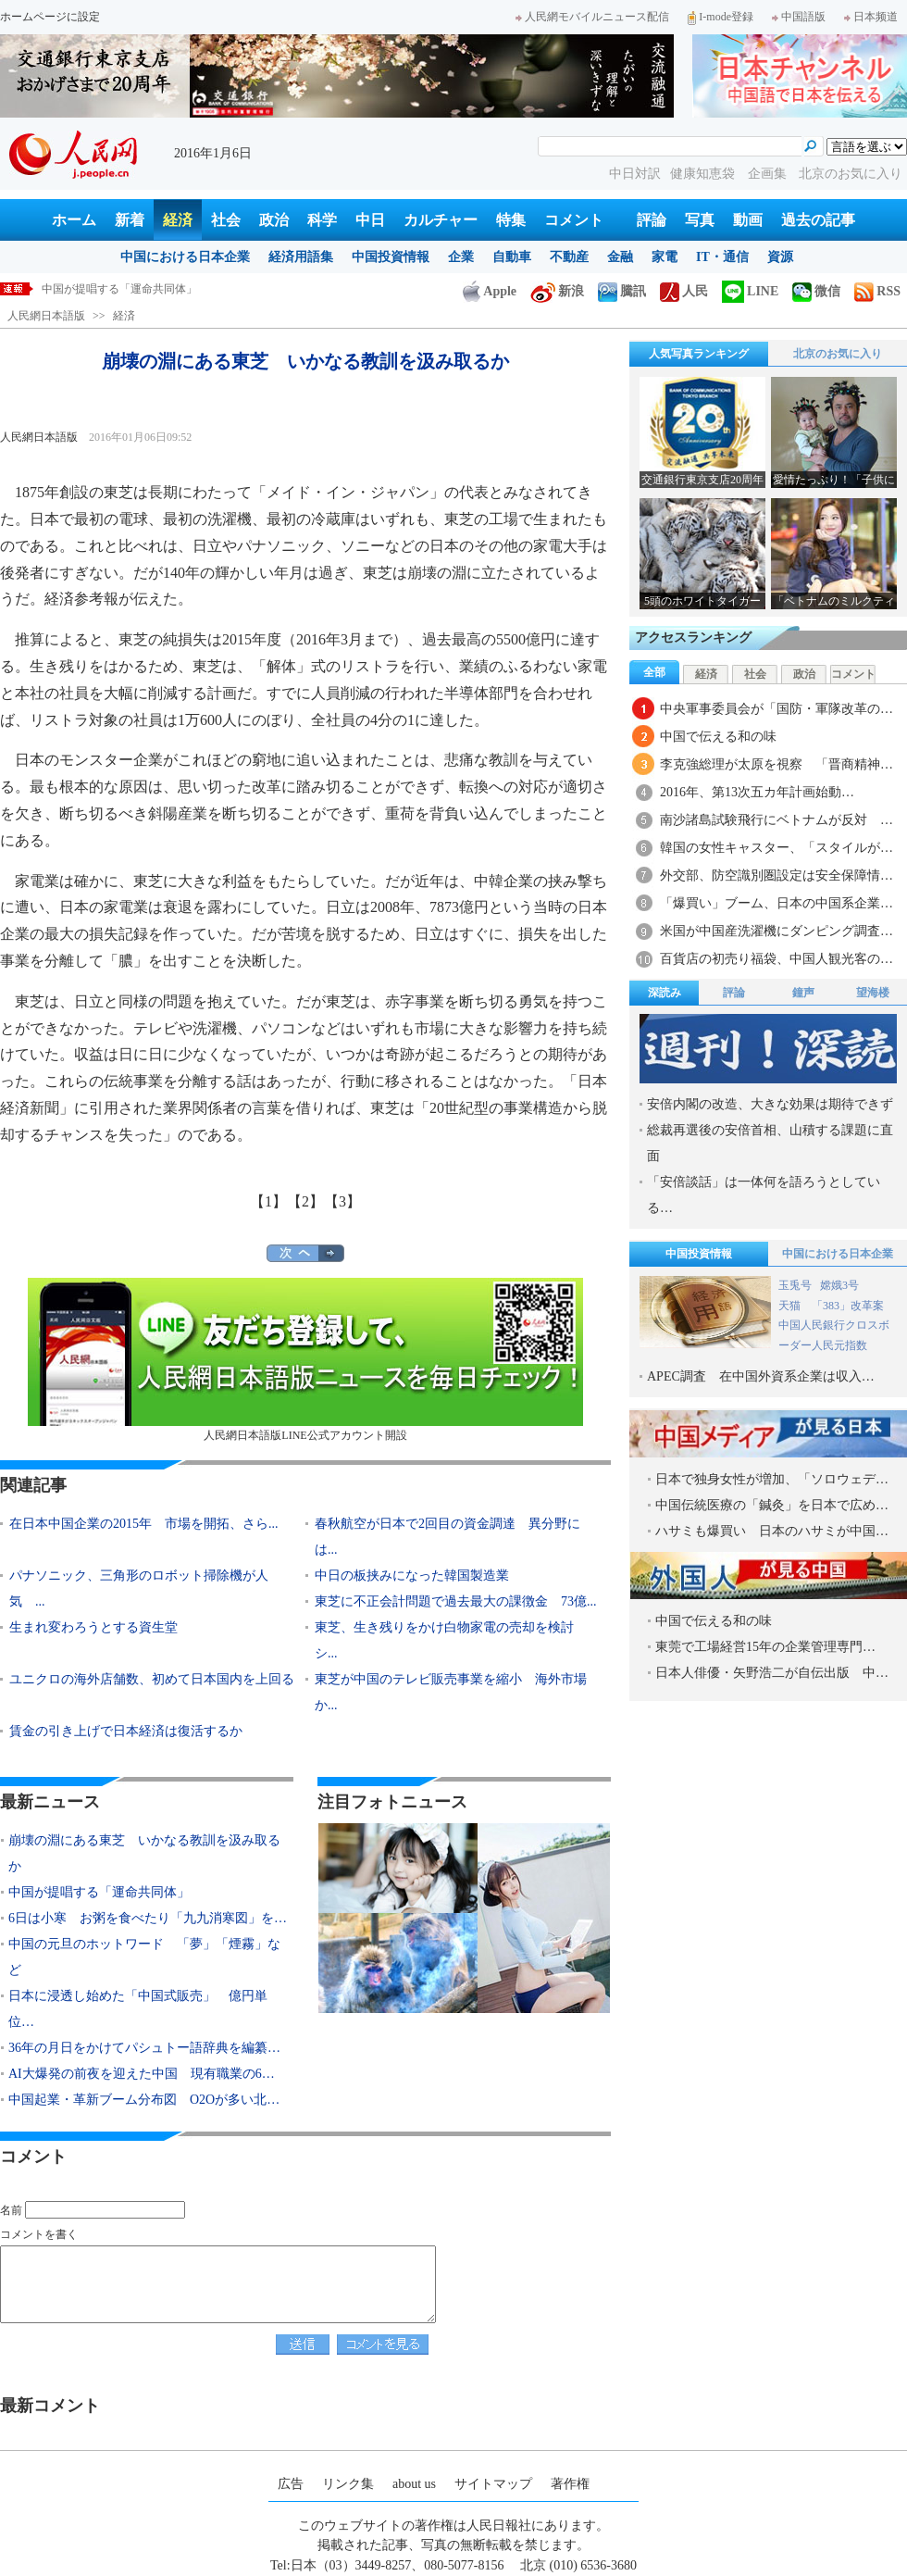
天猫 (790, 1305)
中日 (370, 220)
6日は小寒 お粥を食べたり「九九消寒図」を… (147, 1918)
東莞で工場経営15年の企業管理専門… (765, 1647)
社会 (226, 220)
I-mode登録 (720, 16)
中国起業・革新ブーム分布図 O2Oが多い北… (144, 2100)
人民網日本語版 (46, 315)
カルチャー (441, 220)
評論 (651, 220)
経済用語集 (300, 257)
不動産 (569, 257)
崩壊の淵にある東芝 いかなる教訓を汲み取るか (164, 288)
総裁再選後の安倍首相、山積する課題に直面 (770, 1143)
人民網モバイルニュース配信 (592, 16)
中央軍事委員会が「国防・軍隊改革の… (776, 709)
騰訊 (622, 291)
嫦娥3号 (839, 1285)
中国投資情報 (390, 257)
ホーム (74, 220)
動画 (748, 220)
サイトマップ (493, 2484)
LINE (750, 291)
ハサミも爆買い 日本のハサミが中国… (771, 1531)
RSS (877, 291)
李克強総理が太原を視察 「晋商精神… (776, 764)
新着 (129, 220)
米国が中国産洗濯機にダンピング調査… (776, 931)
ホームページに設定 (50, 16)
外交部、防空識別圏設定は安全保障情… (776, 875)
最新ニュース (50, 1802)
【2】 (305, 1201)
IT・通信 (722, 257)
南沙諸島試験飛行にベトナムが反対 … (776, 820)
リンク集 (348, 2484)
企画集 (769, 174)
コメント (573, 220)
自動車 (511, 257)
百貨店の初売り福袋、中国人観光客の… (776, 959)
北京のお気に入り (850, 174)
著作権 (570, 2484)
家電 (664, 257)
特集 (511, 220)
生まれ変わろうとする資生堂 (93, 1627)
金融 (620, 257)
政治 (274, 220)
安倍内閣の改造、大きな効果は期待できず (770, 1104)
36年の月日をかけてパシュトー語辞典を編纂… (144, 2048)
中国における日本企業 (185, 257)
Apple (489, 291)
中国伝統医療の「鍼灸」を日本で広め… (771, 1505)
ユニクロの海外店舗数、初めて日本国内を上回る (151, 1679)
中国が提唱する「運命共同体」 (99, 1892)
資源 (780, 257)
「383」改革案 (848, 1305)
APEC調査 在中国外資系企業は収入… (761, 1376)
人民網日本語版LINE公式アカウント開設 (305, 1360)
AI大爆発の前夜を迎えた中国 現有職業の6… (141, 2074)
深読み (664, 992)
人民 (684, 291)
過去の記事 (818, 220)
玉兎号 (795, 1285)
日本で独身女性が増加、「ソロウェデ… (771, 1479)
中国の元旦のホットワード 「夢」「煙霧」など (144, 1957)
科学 (322, 220)
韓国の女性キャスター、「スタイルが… (776, 848)
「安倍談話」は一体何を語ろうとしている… (763, 1195)
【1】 (268, 1201)
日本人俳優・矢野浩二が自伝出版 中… (771, 1673)
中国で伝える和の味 (718, 737)
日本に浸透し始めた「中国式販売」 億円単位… (137, 2009)
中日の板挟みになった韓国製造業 (412, 1575)
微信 (816, 291)
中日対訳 (635, 174)
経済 (178, 220)
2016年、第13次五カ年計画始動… (757, 792)
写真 (699, 220)
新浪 (557, 291)
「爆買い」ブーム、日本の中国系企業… (776, 903)
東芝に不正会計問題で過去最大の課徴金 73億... (456, 1601)
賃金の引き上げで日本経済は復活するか (125, 1731)
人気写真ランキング (699, 353)
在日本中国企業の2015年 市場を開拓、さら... (144, 1524)
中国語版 (799, 16)
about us (414, 2484)
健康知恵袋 (704, 174)
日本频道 (871, 16)
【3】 (342, 1201)
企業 (461, 257)
